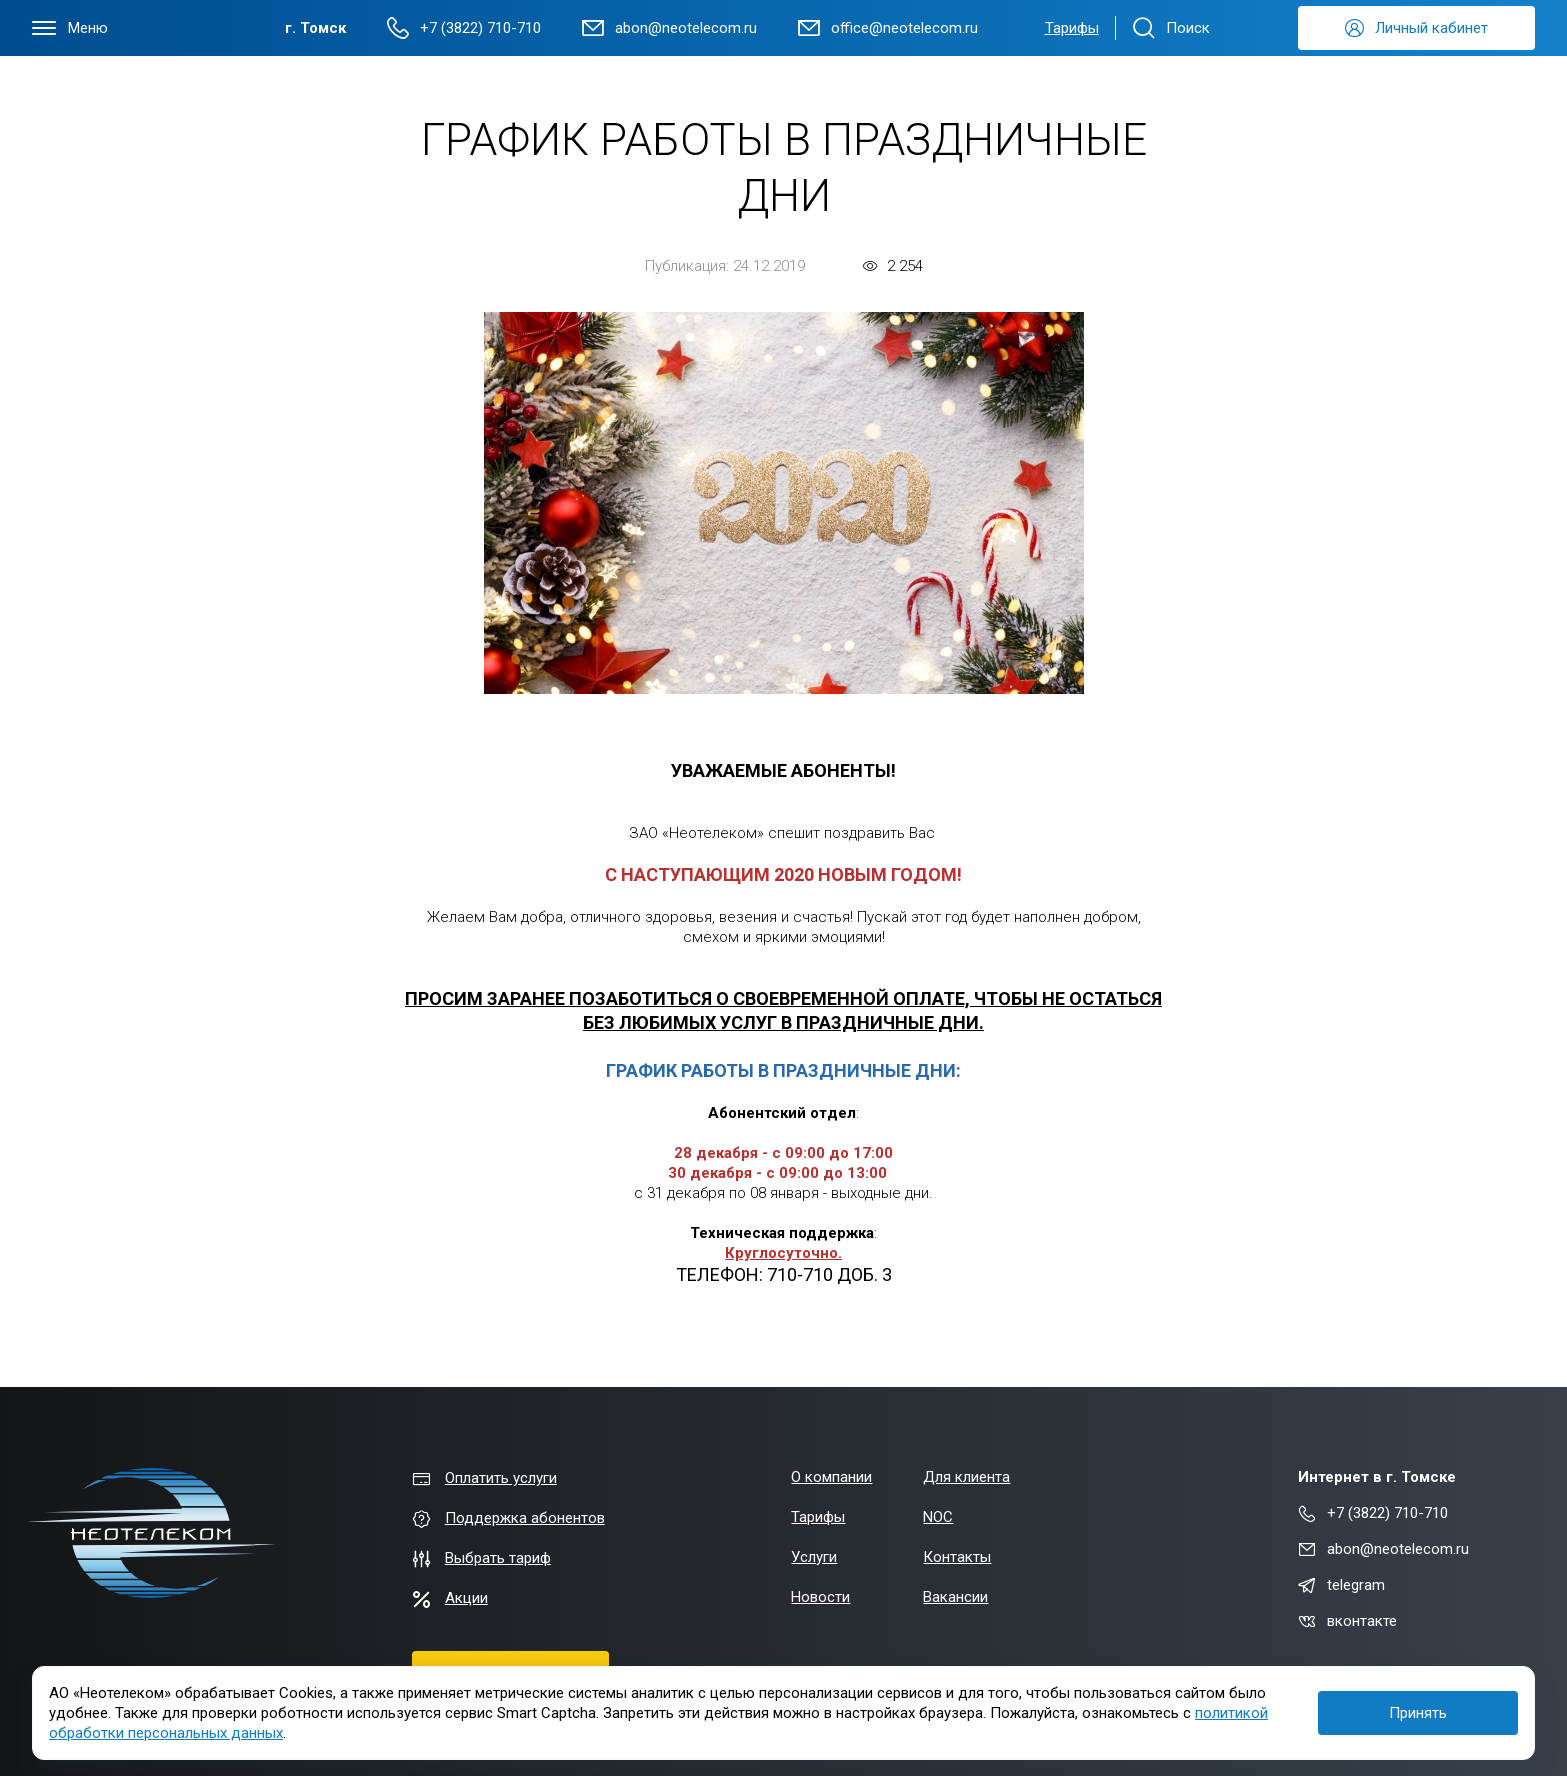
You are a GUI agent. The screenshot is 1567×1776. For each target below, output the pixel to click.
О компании (831, 1477)
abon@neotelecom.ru (1383, 1549)
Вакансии (955, 1597)
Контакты (957, 1557)
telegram (1341, 1585)
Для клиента (966, 1477)
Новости (820, 1597)
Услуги (814, 1557)
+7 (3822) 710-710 (1373, 1513)
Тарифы (1072, 28)
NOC (938, 1517)
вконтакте (1347, 1621)
